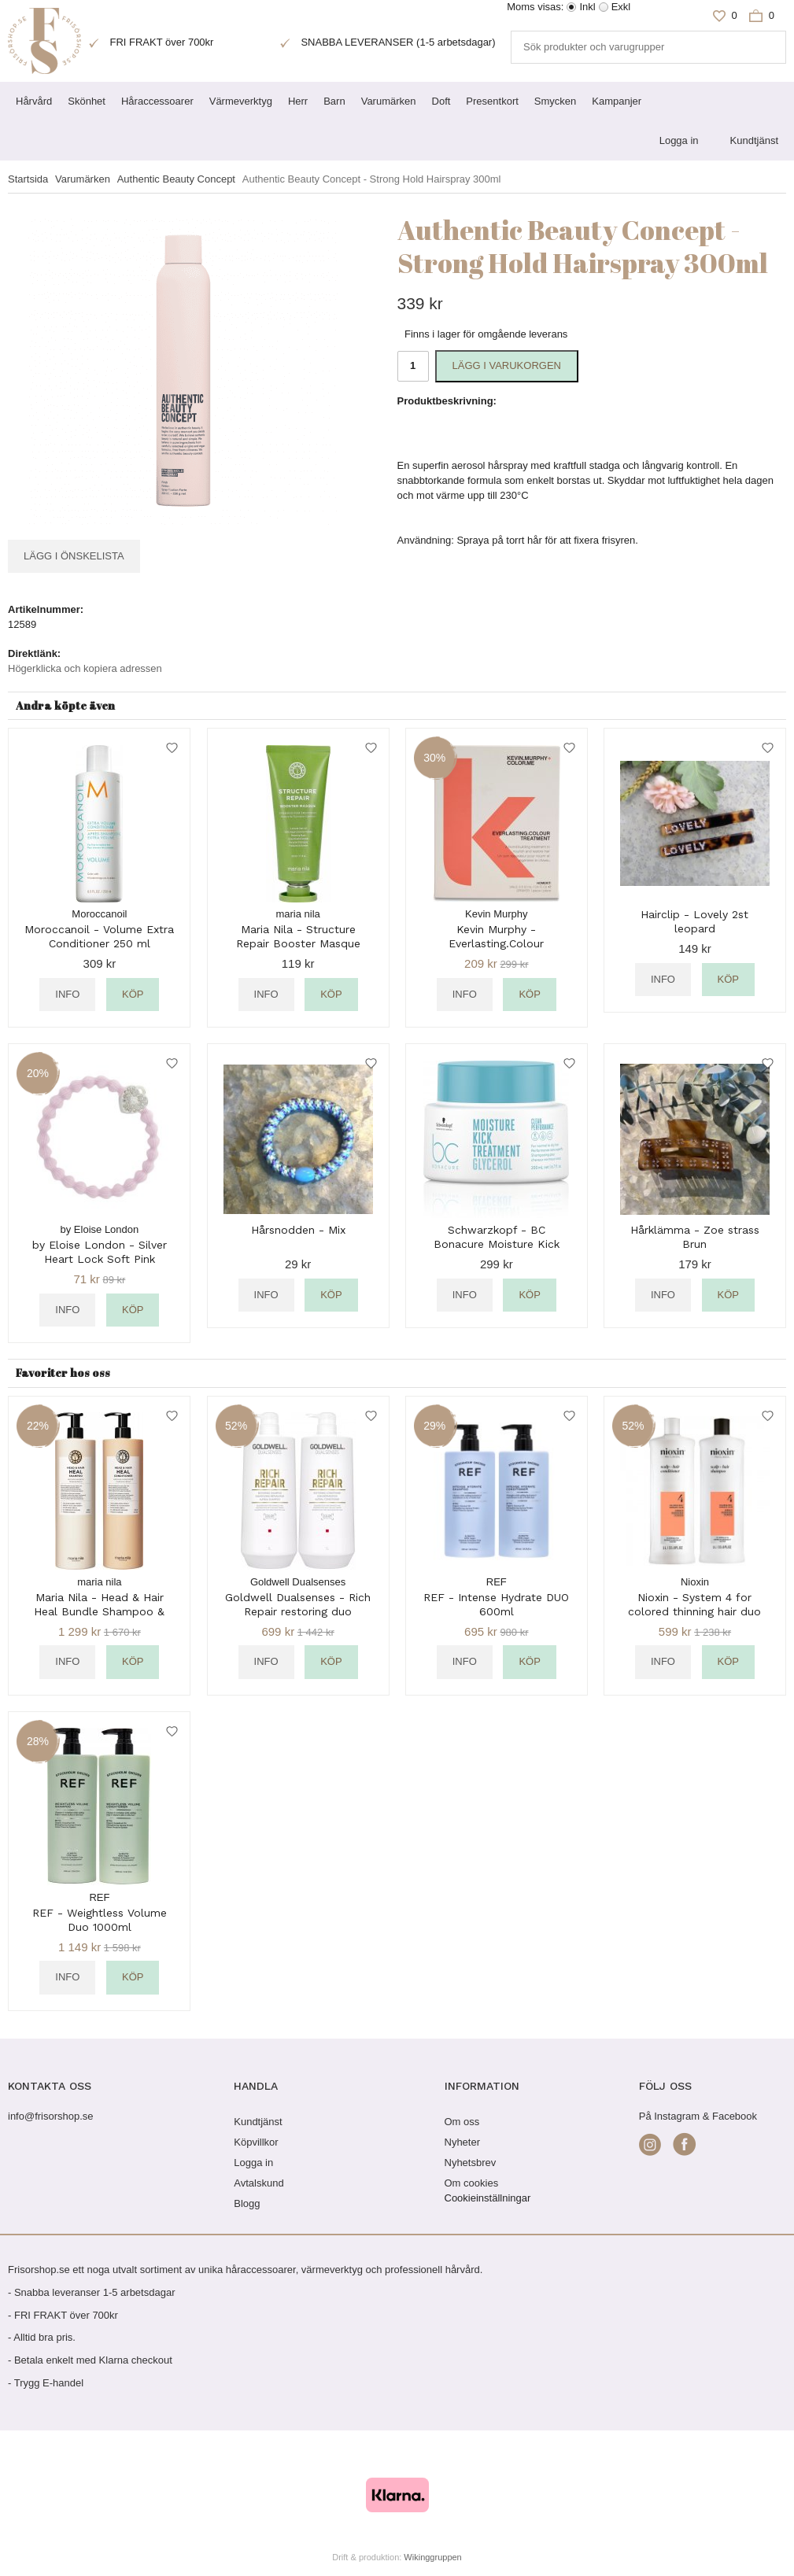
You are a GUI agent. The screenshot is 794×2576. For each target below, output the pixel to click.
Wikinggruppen (432, 2557)
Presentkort (492, 101)
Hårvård (34, 101)
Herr (298, 101)
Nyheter (463, 2142)
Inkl (587, 7)
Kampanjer (616, 101)
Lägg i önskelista (74, 556)
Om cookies (472, 2183)
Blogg (247, 2203)
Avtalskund (258, 2183)
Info (67, 994)
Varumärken (388, 101)
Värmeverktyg (240, 101)
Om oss (462, 2122)
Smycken (555, 101)
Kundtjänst (754, 140)
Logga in (679, 140)
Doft (441, 101)
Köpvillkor (256, 2142)
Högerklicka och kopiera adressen (85, 668)
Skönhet (86, 101)
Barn (334, 101)
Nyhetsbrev (471, 2162)
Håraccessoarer (157, 101)
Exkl (621, 7)
